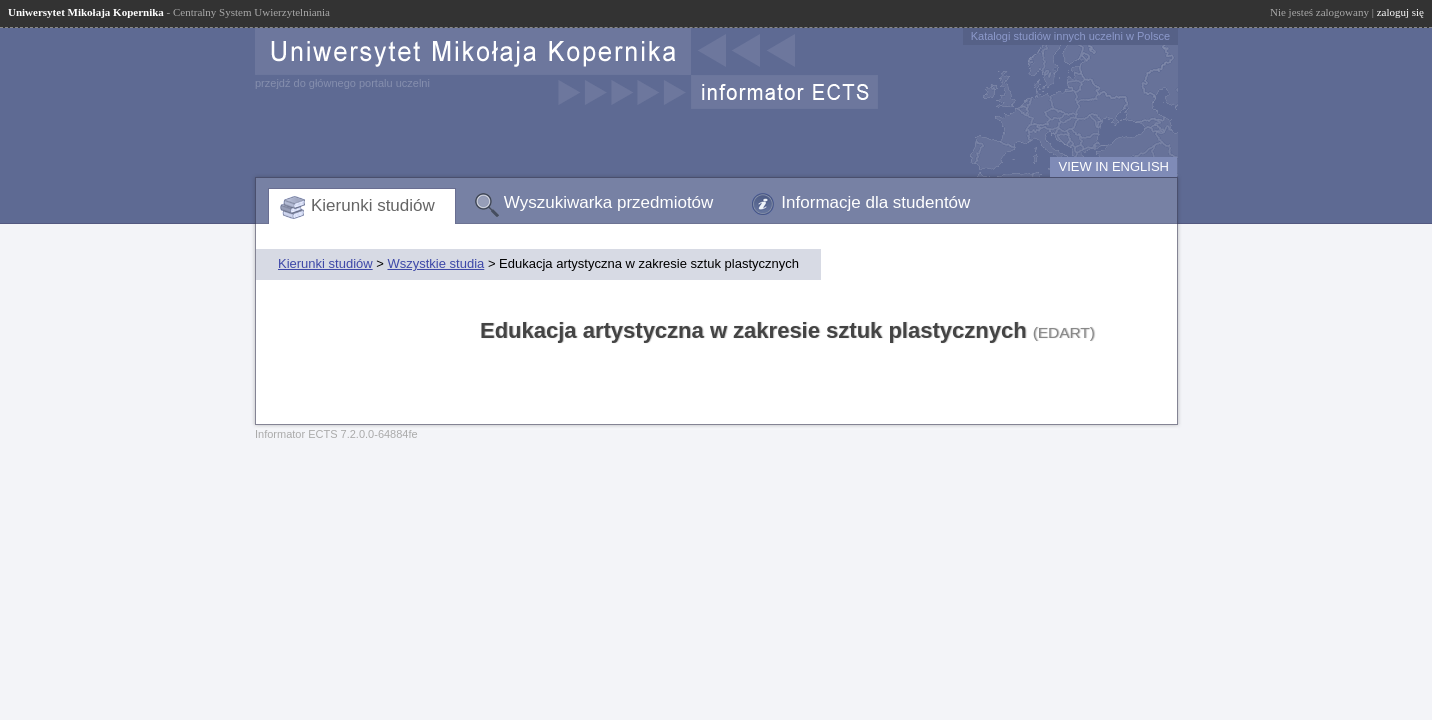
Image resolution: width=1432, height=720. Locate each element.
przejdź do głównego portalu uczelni (342, 83)
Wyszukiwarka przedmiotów (609, 202)
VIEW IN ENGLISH (1113, 166)
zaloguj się (1400, 12)
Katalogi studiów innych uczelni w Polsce (1070, 36)
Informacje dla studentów (875, 202)
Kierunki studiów (373, 205)
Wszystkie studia (435, 263)
